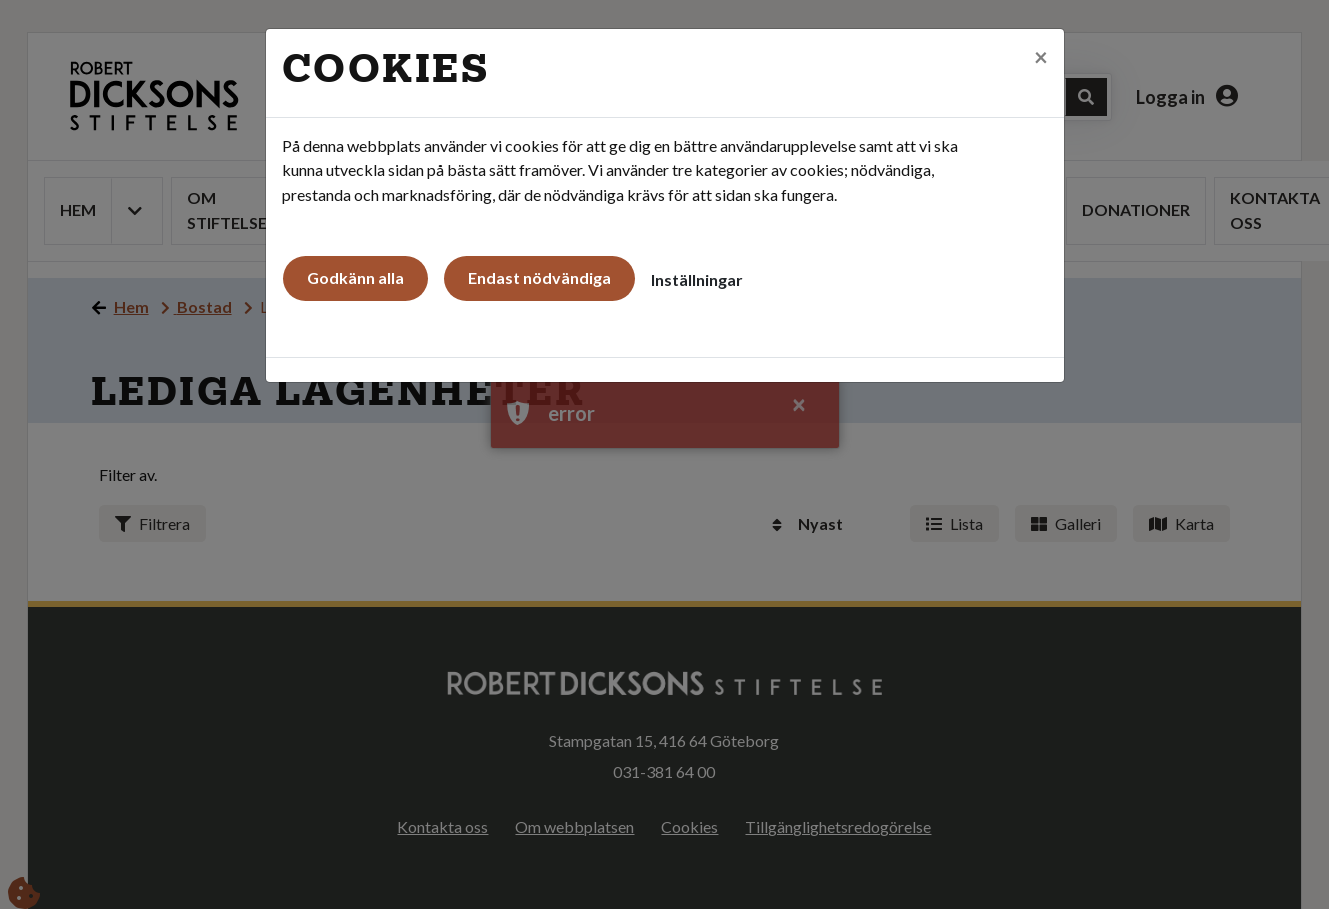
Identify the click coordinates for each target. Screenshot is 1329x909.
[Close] (1041, 57)
